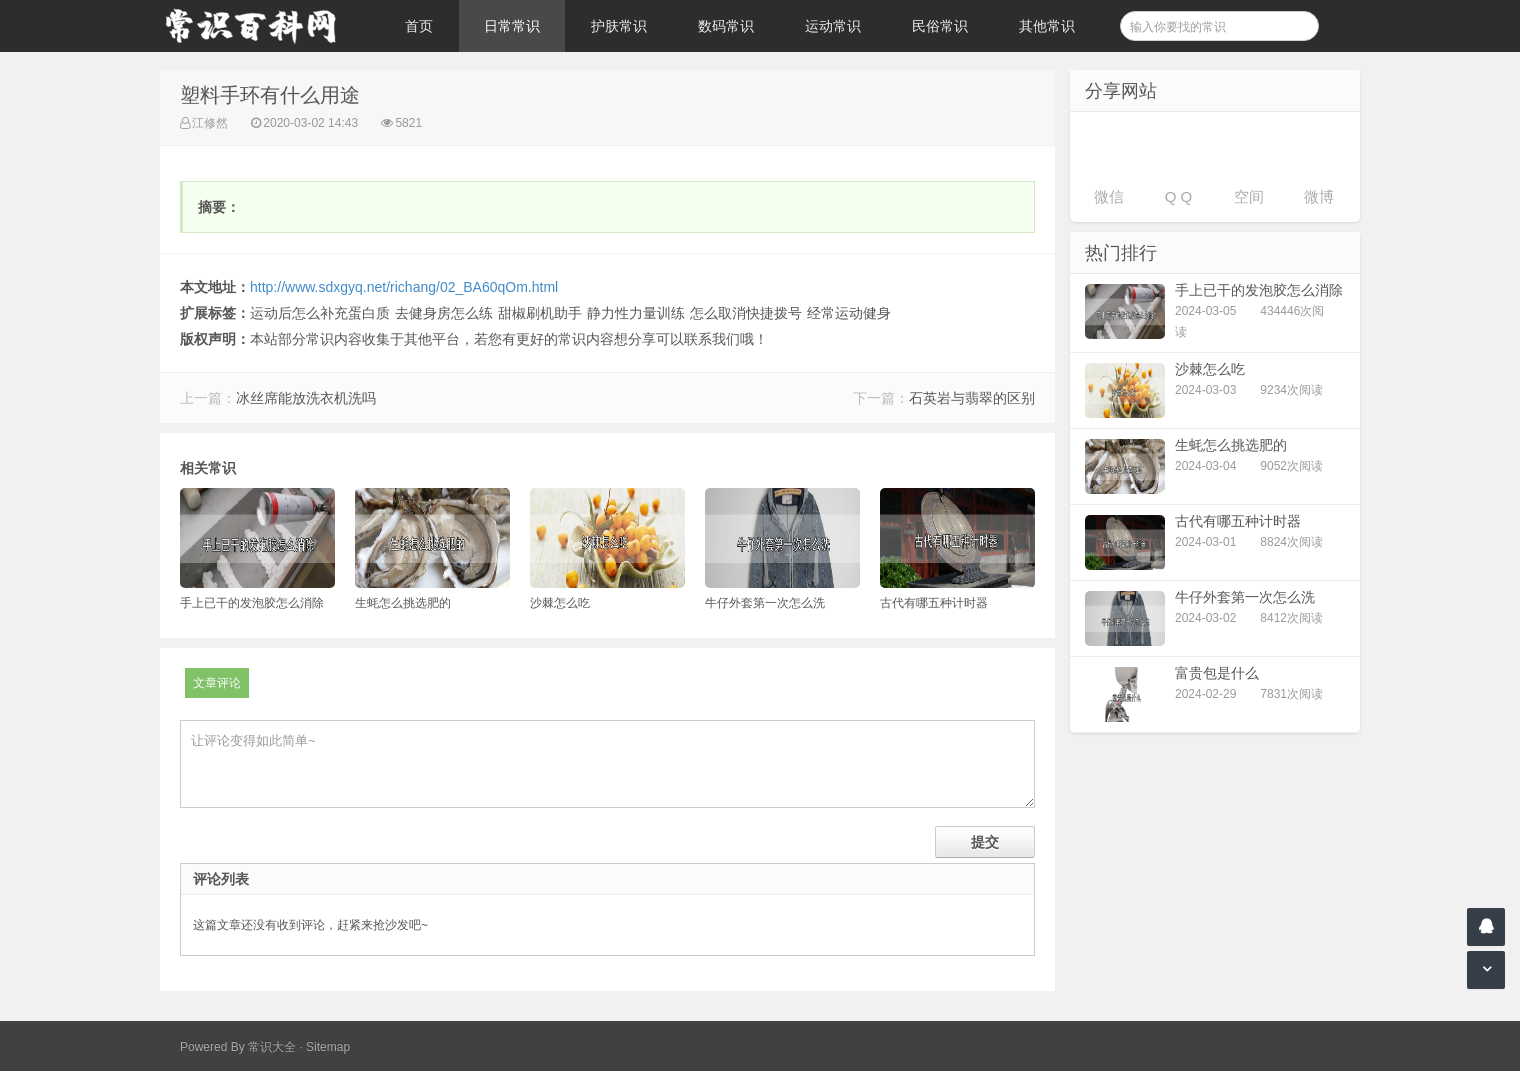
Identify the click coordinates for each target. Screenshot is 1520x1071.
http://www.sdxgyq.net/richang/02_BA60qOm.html (404, 287)
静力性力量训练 (636, 313)
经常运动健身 (849, 313)
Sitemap (328, 1047)
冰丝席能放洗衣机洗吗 (306, 398)
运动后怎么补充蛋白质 (320, 313)
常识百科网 (260, 26)
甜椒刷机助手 (540, 313)
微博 (1319, 196)
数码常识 (726, 26)
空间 (1249, 196)
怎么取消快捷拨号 (746, 313)
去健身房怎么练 (444, 313)
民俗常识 (940, 26)
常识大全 (272, 1047)
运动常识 (833, 26)
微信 (1109, 196)
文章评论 (217, 683)
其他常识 (1047, 26)
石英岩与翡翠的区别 (972, 398)
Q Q (1179, 196)
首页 (419, 26)
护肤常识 (619, 26)
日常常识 (512, 26)
